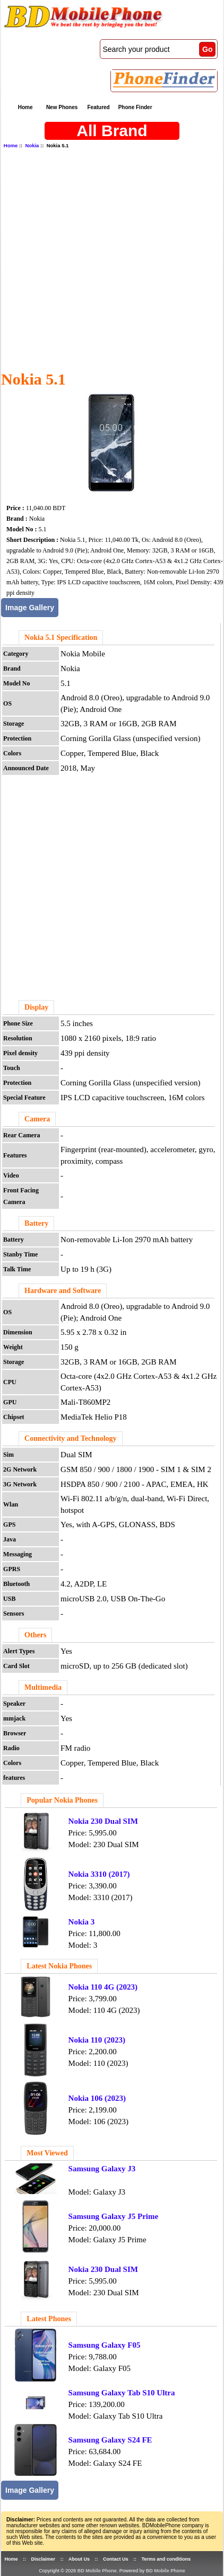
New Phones (61, 107)
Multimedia (43, 1687)
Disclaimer (43, 2559)
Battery (36, 1223)
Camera (37, 1119)
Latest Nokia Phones (59, 1966)
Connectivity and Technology (70, 1438)
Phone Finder (135, 107)
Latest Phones (49, 2319)
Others (35, 1635)
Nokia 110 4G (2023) (102, 1987)
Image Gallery (29, 607)
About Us (79, 2559)
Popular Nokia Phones (62, 1800)
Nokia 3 (81, 1922)
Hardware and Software (62, 1291)
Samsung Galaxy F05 (104, 2345)
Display (36, 1007)
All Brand (111, 130)
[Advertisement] (108, 259)
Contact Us (115, 2559)
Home (25, 107)
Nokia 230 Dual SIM (103, 1821)
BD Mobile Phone (97, 2570)
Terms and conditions (166, 2559)
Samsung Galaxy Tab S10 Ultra (121, 2392)
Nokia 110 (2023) (97, 2040)
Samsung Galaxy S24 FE (110, 2440)
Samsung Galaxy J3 (102, 2168)
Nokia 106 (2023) (97, 2098)
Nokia (32, 145)
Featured (98, 107)
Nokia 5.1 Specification (60, 637)
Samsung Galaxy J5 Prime (113, 2216)
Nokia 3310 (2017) (99, 1874)
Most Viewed (47, 2153)
